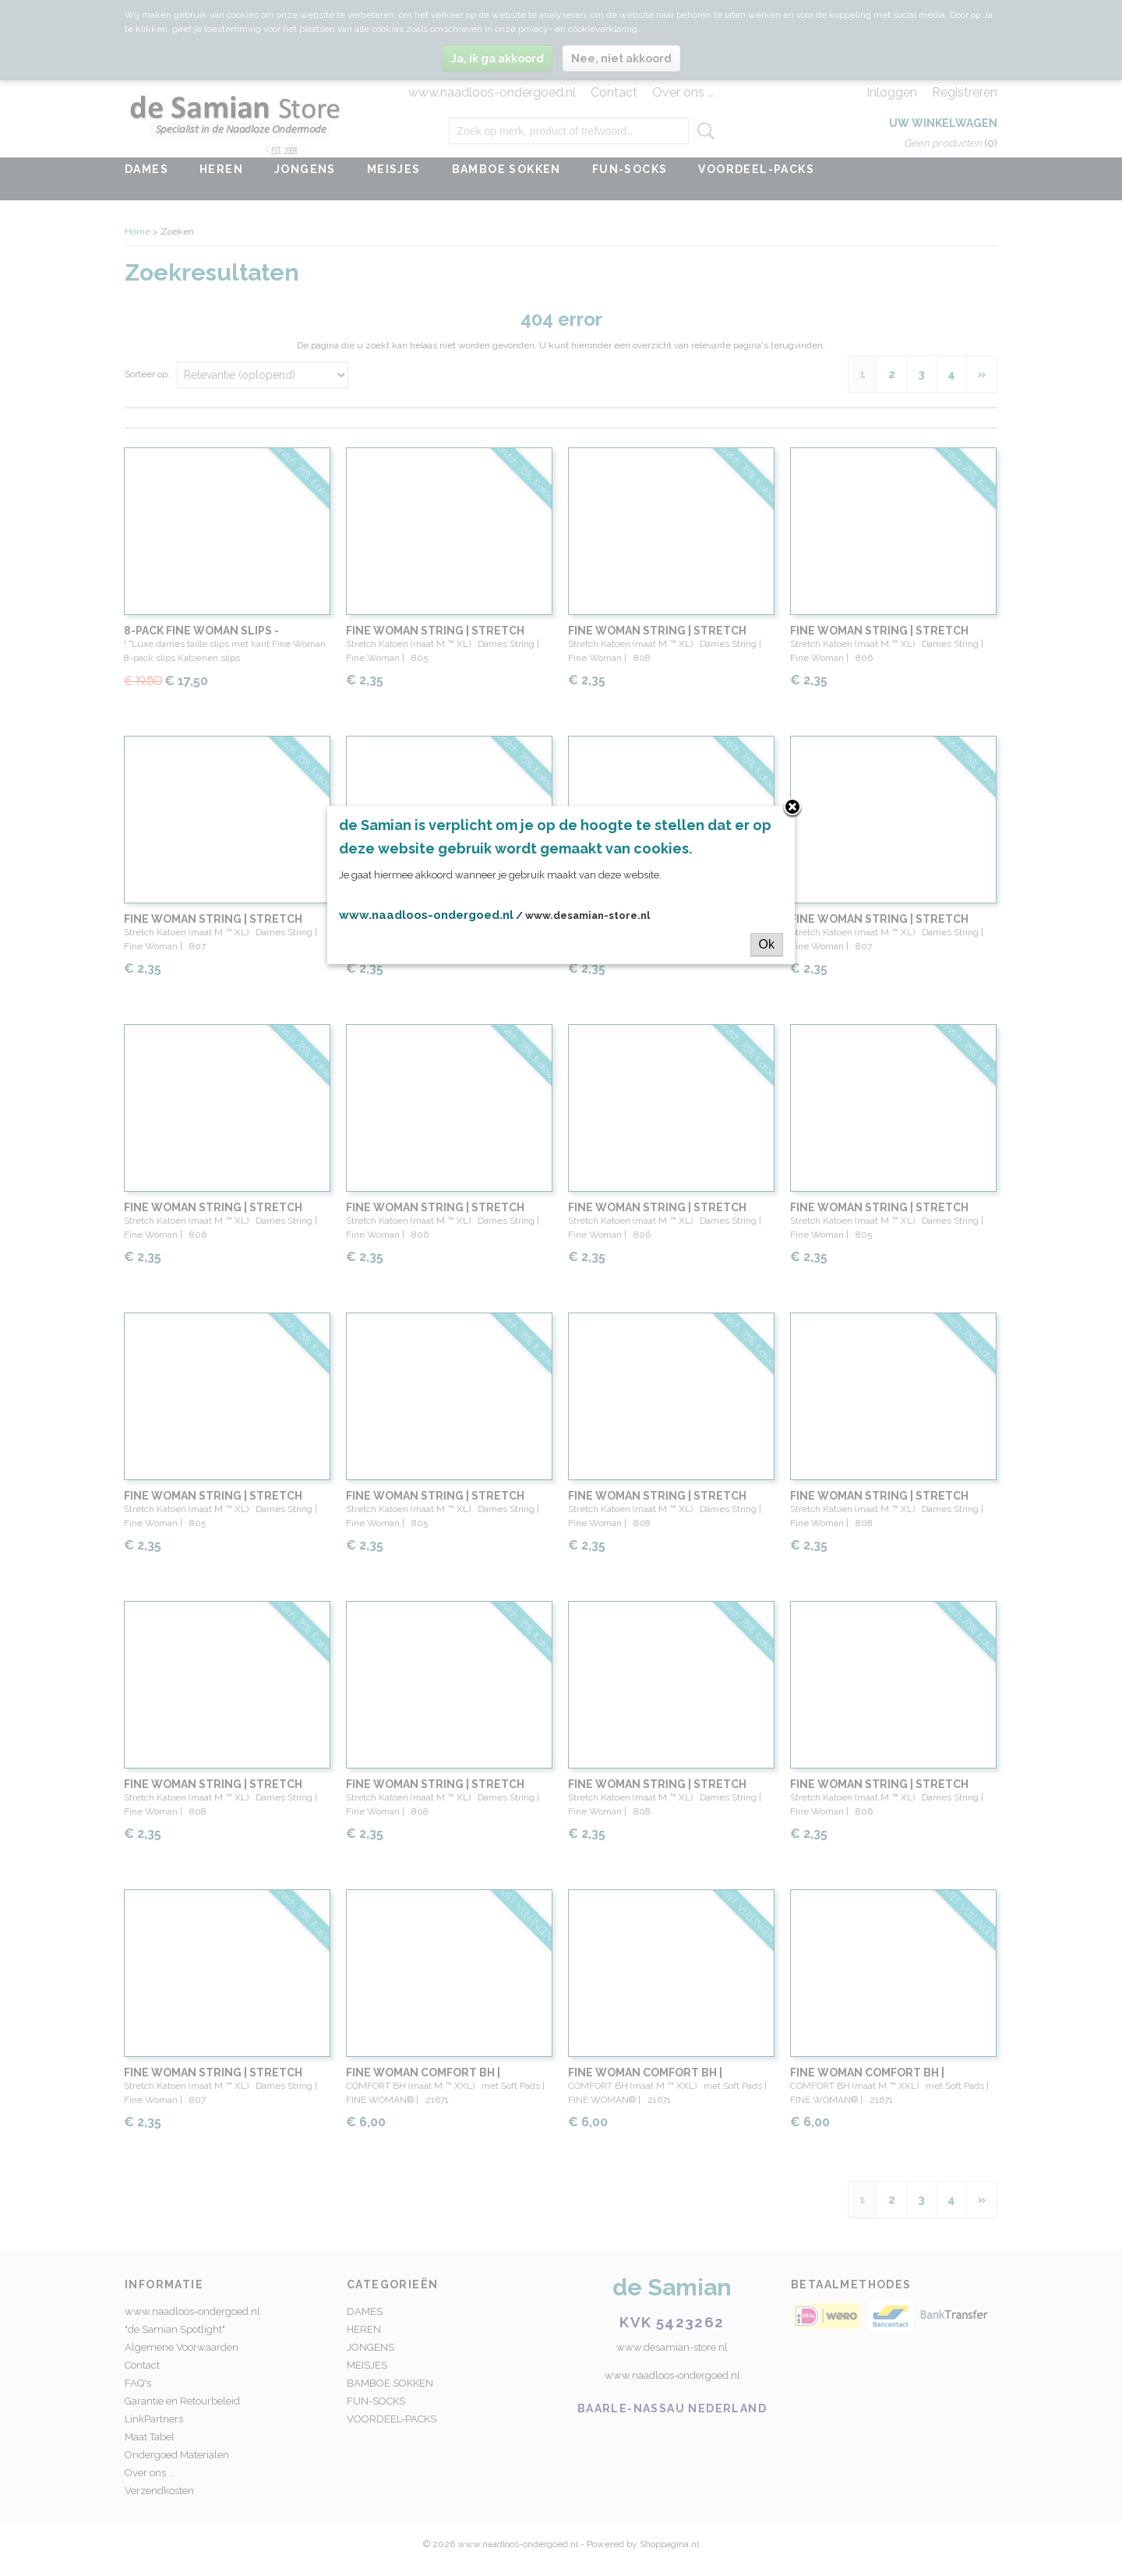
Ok (766, 944)
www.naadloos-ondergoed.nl (426, 915)
